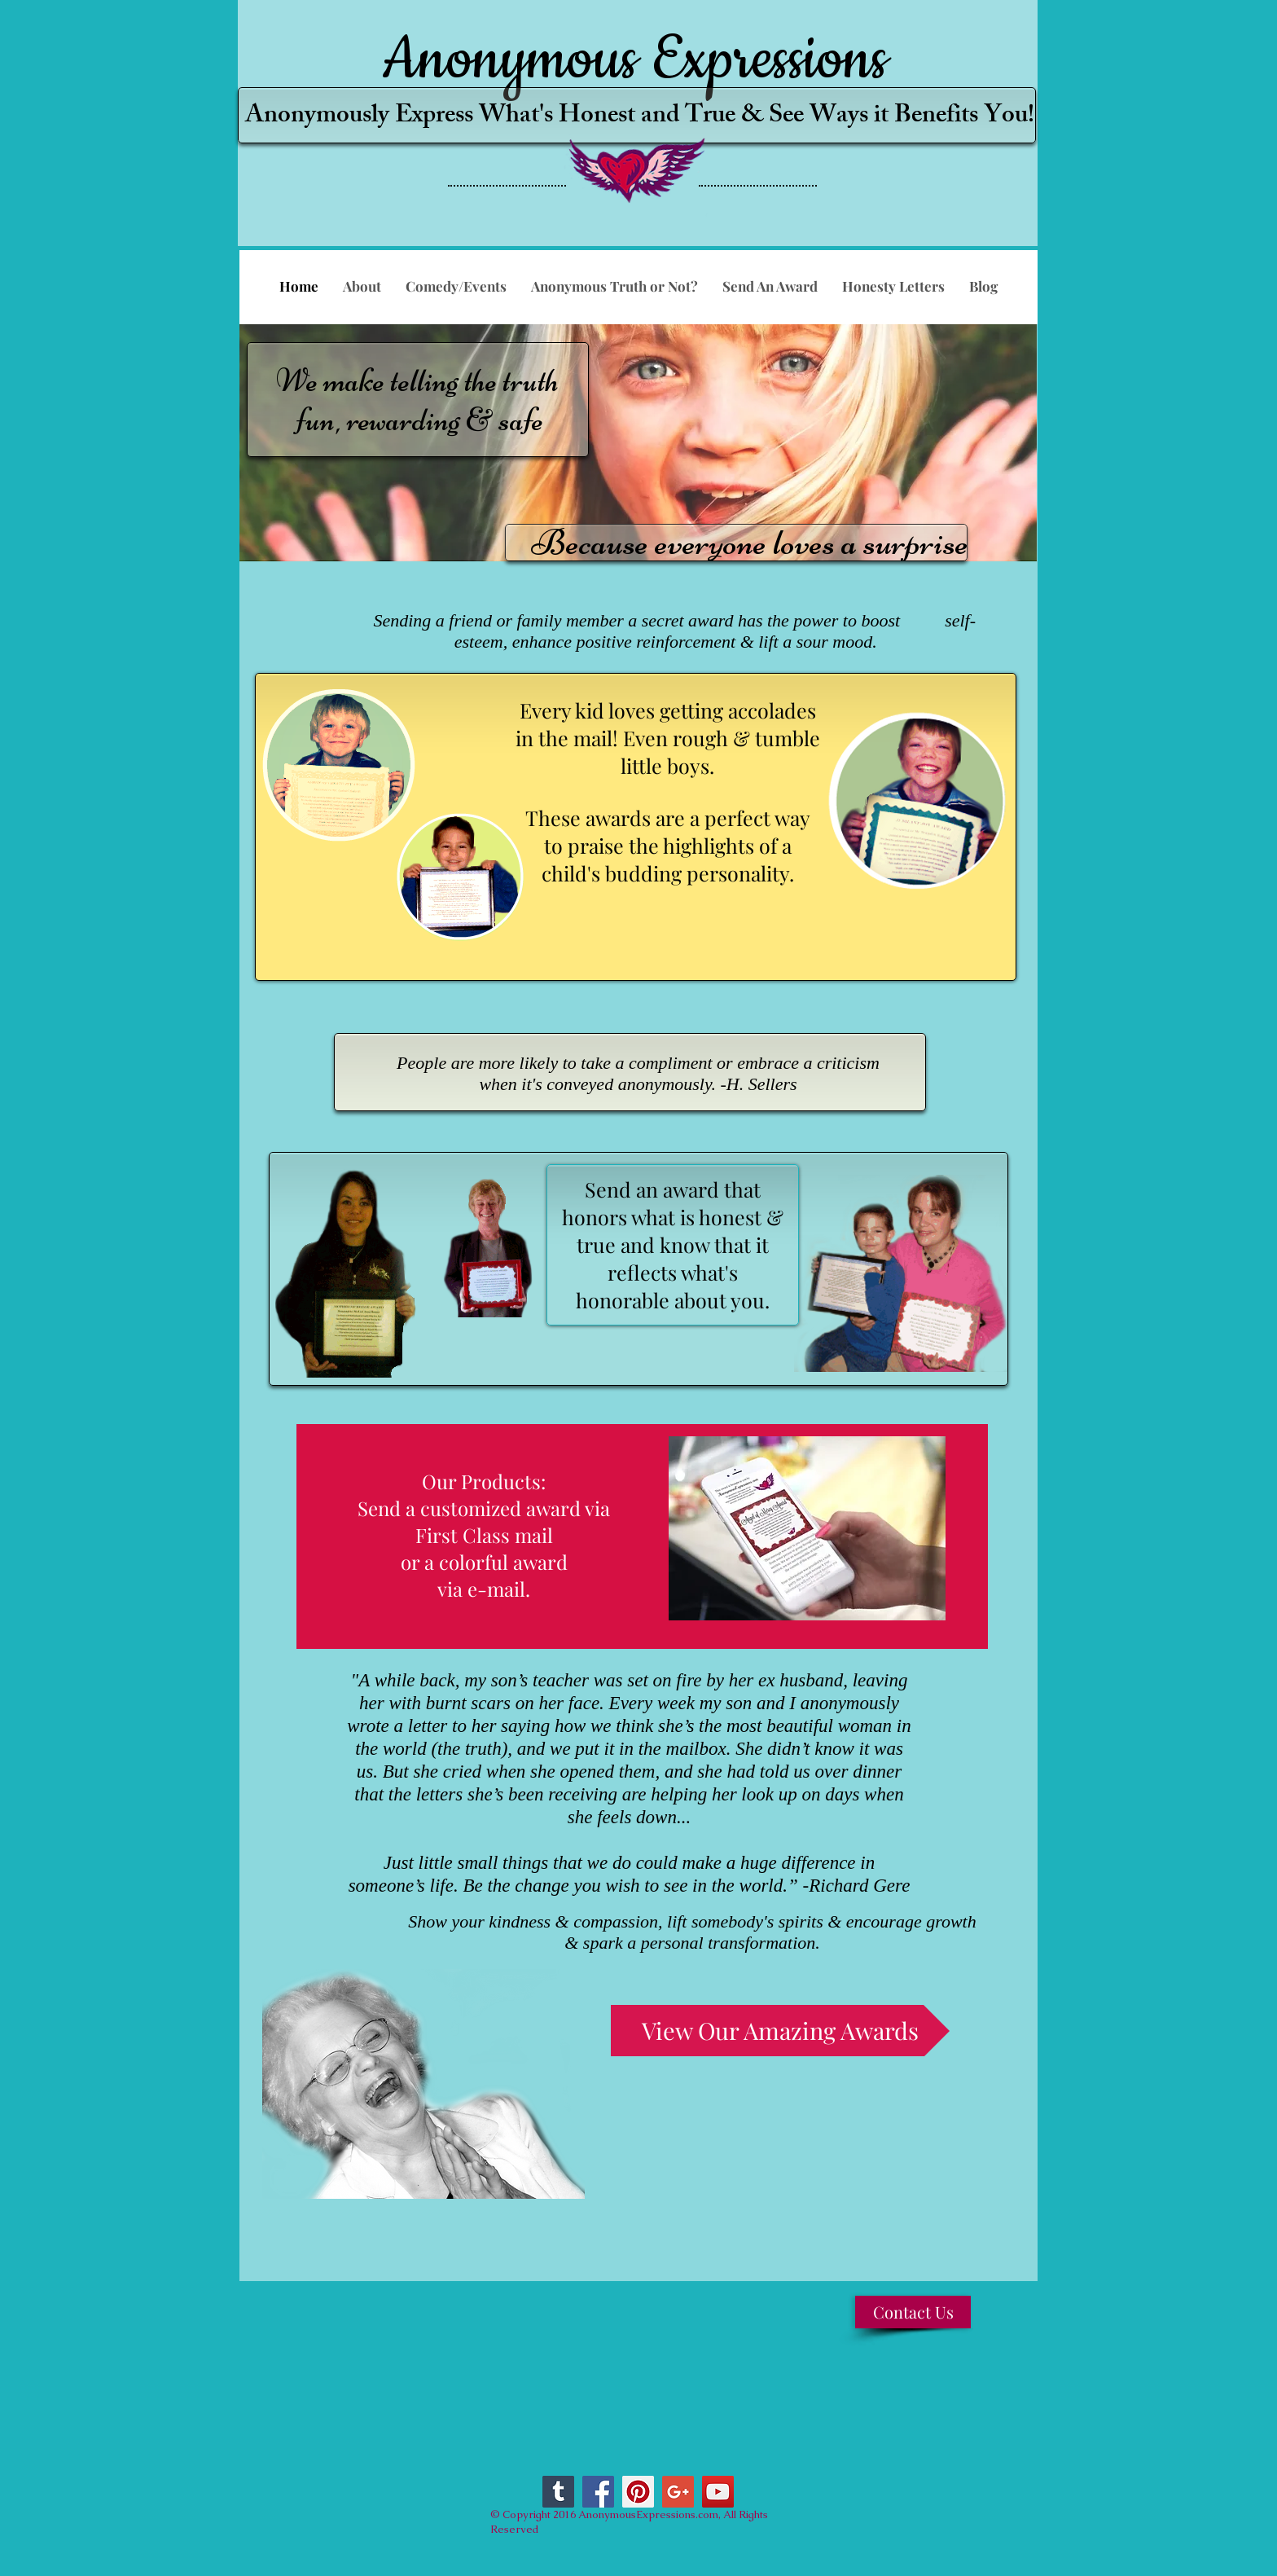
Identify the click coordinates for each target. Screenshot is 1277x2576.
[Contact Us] (913, 2312)
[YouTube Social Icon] (718, 2492)
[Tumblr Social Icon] (558, 2492)
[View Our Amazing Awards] (780, 2030)
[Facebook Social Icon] (598, 2492)
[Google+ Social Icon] (678, 2492)
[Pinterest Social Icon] (638, 2492)
